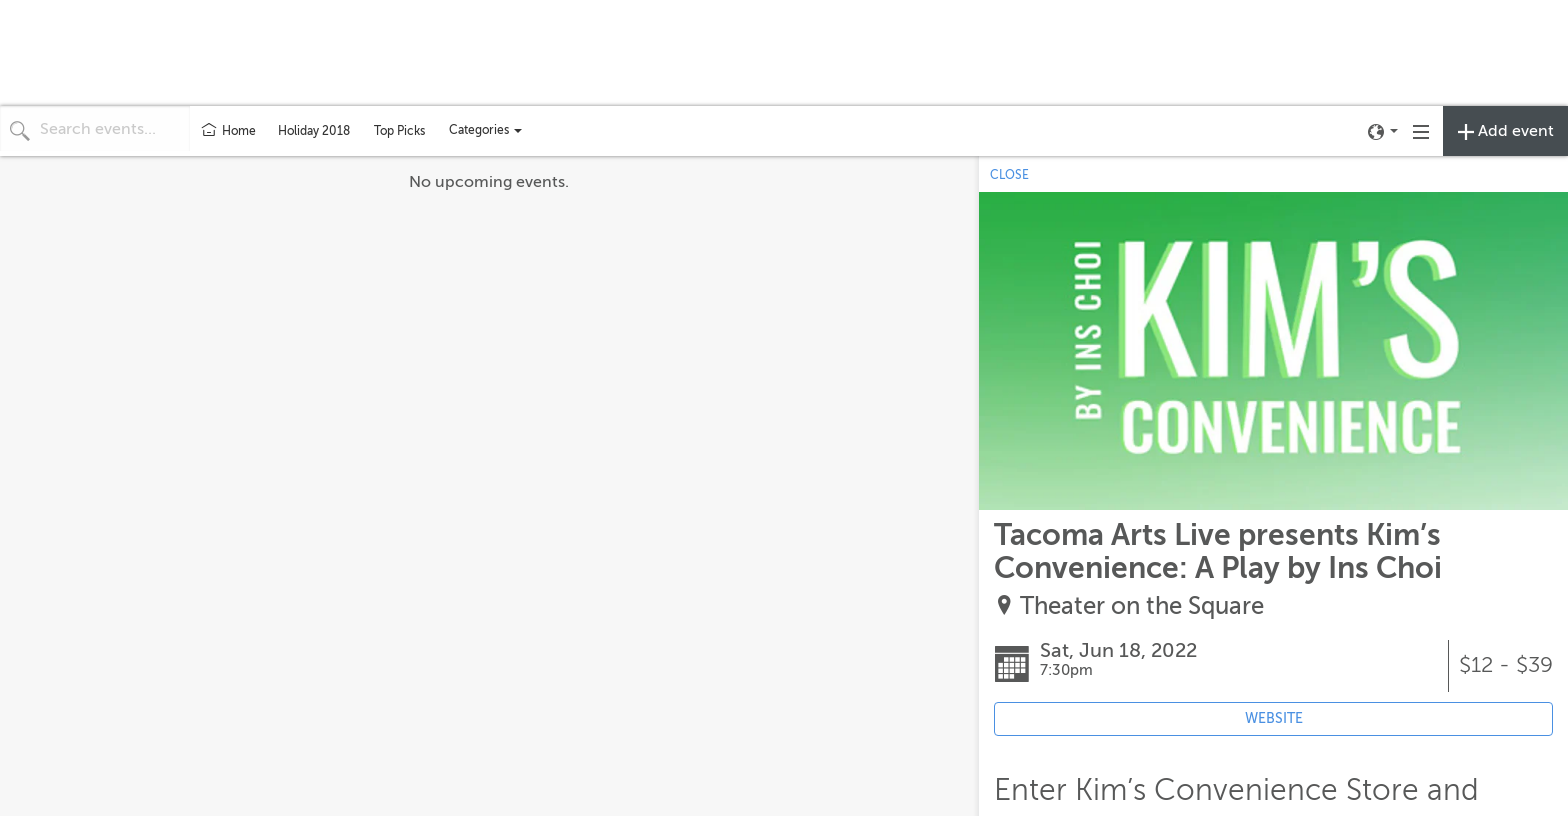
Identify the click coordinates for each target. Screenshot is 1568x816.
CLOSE (1009, 175)
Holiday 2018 (314, 131)
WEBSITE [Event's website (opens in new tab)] (1274, 718)
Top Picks (399, 131)
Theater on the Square (1142, 606)
